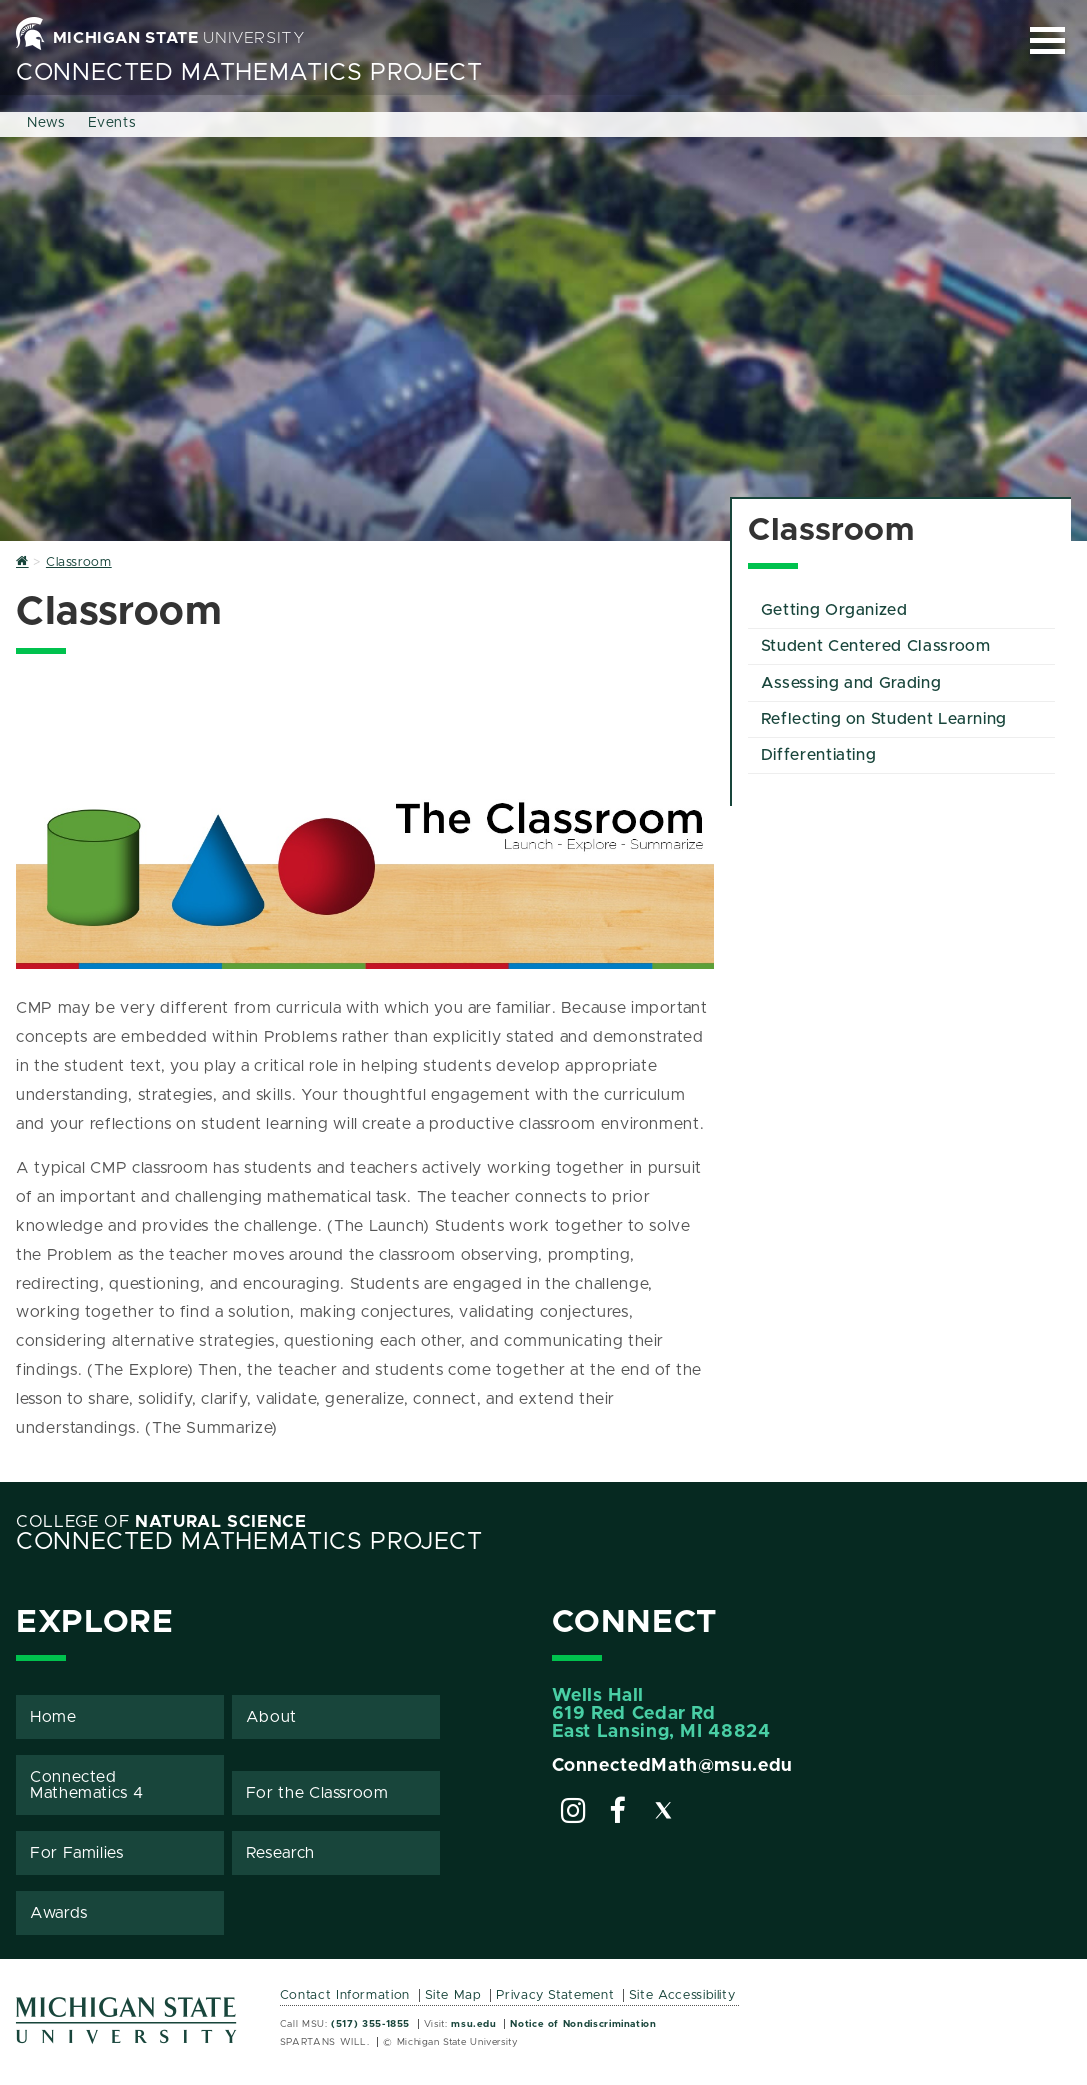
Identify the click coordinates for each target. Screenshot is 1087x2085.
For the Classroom (317, 1793)
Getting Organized (834, 610)
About (271, 1717)
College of (161, 1522)
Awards (59, 1913)
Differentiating (819, 755)
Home (53, 1717)
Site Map (453, 1995)
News (46, 123)
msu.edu (473, 2024)
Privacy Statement (555, 1995)
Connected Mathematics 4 (86, 1785)
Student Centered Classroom (876, 646)
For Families (77, 1853)
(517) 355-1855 (370, 2024)
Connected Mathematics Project (249, 73)
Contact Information (345, 1995)
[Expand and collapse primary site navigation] (1047, 40)
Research (280, 1853)
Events (112, 123)
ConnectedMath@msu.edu (672, 1766)
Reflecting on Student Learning (884, 719)
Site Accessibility (682, 1995)
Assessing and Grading (851, 683)
